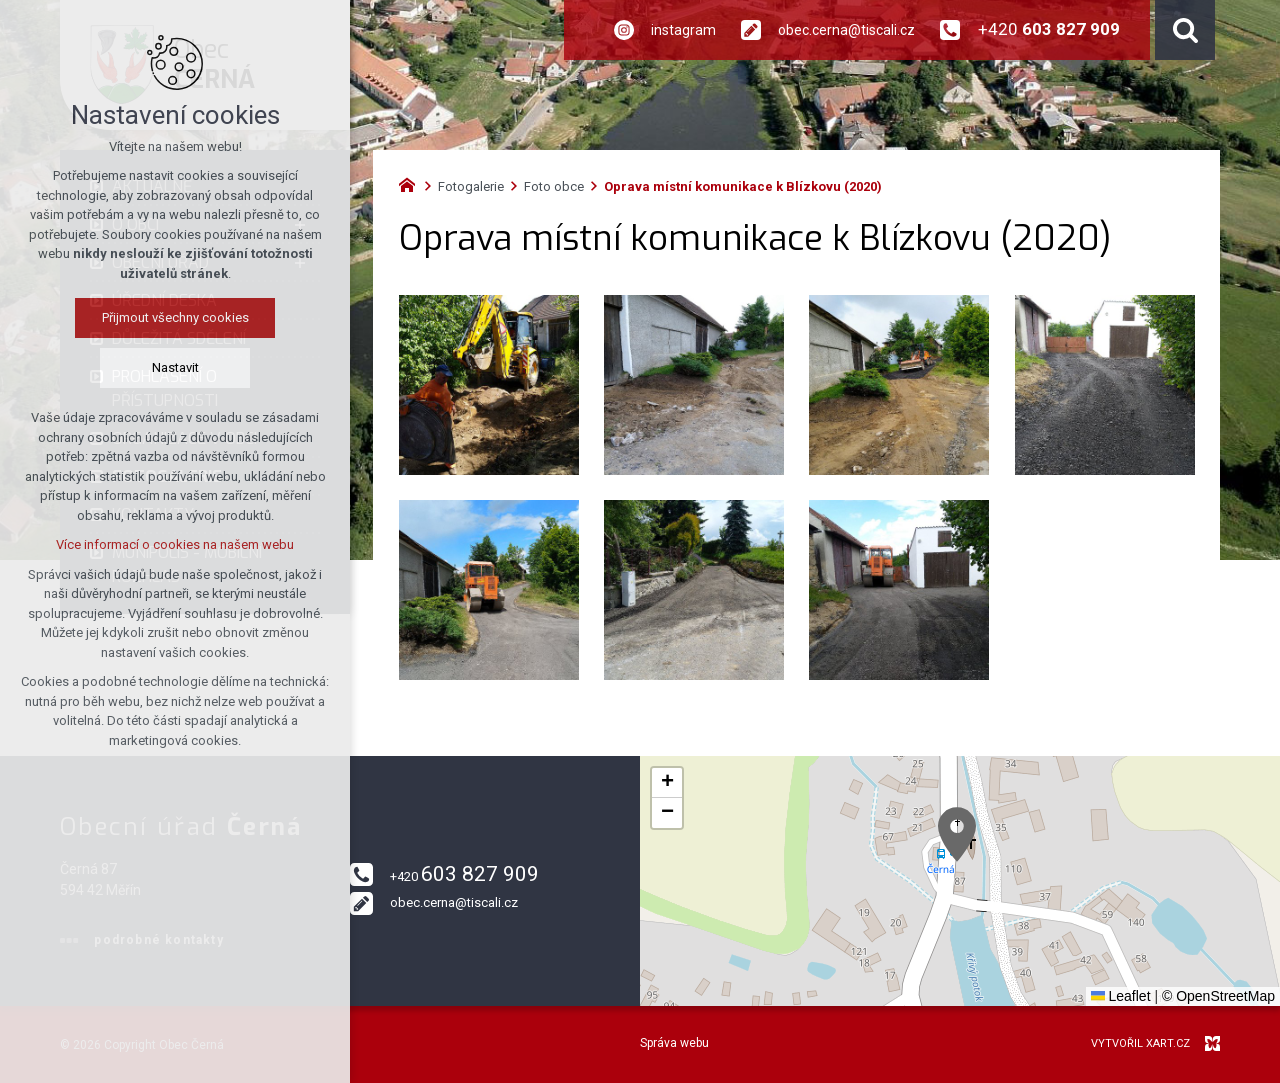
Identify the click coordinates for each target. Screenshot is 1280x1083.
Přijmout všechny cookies (175, 317)
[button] (957, 834)
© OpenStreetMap (1218, 996)
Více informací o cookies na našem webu (175, 544)
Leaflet (1121, 996)
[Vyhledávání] (1185, 30)
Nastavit (175, 367)
